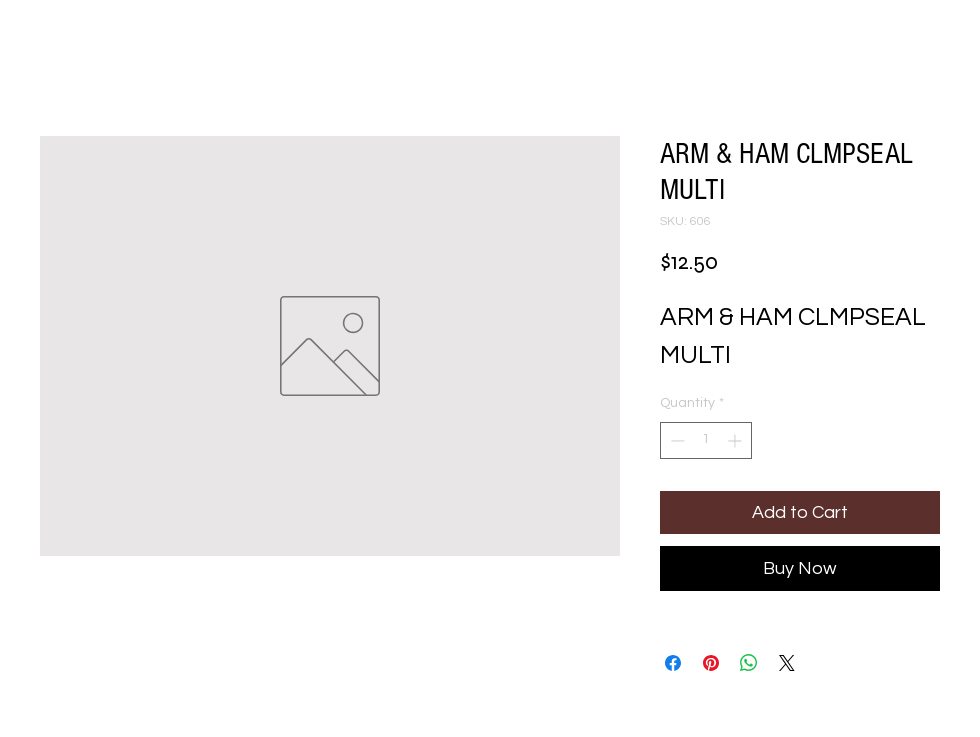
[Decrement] (675, 440)
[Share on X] (787, 663)
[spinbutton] (706, 440)
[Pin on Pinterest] (711, 663)
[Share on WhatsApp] (749, 663)
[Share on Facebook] (673, 663)
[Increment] (736, 440)
